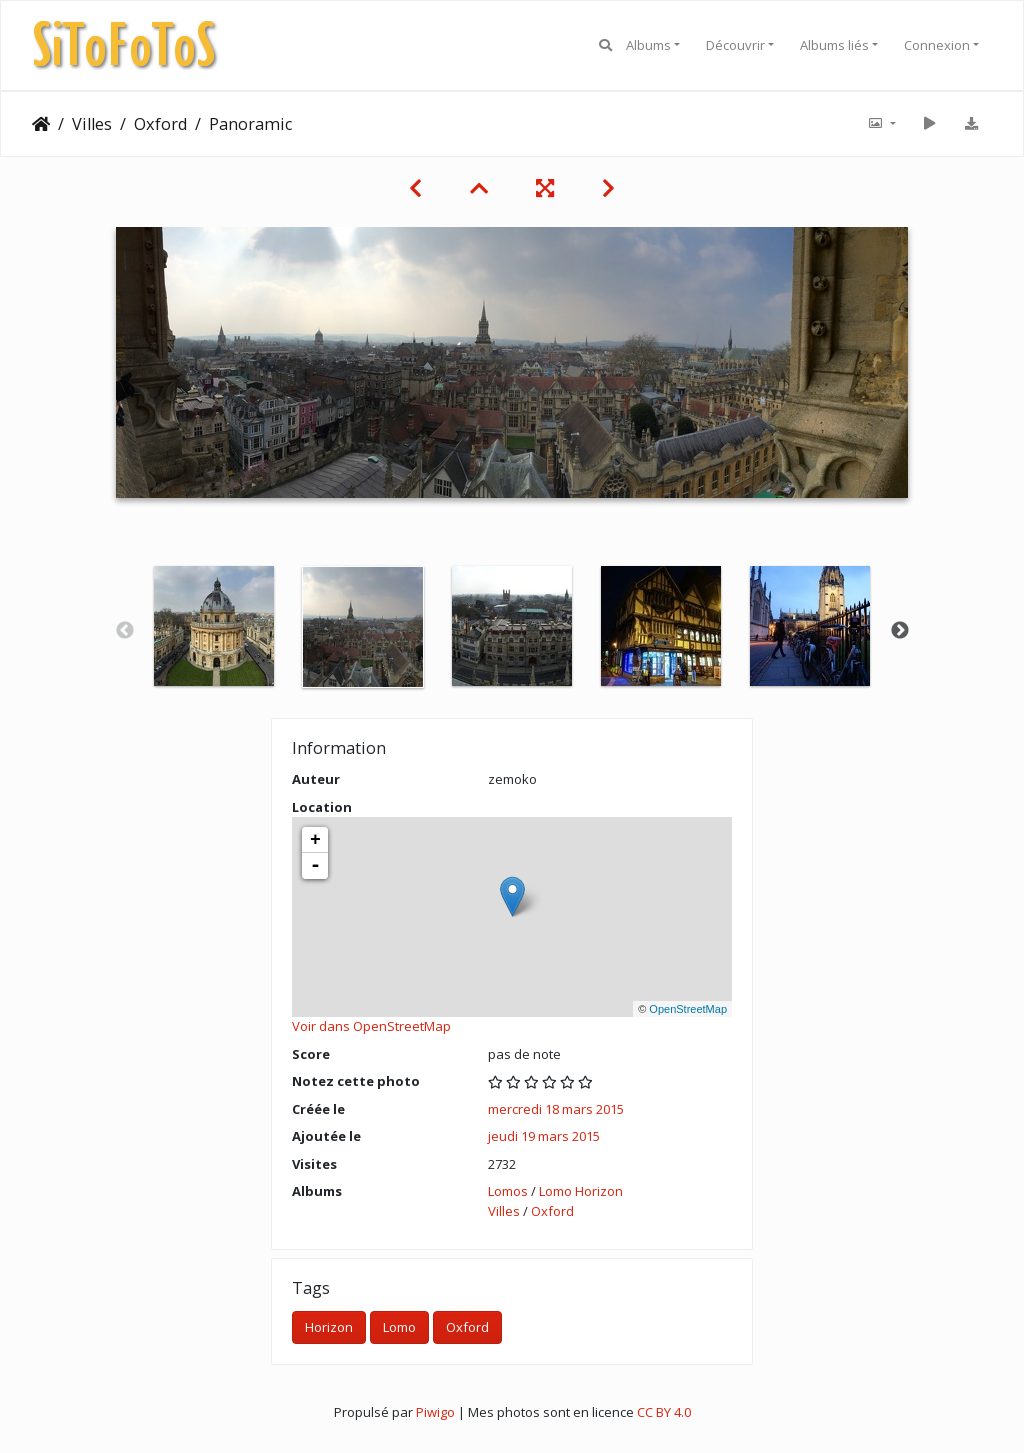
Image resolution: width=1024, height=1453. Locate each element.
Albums (648, 45)
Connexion (937, 45)
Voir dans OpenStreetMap (371, 1026)
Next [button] (900, 631)
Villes (92, 124)
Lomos (508, 1191)
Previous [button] (125, 631)
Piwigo (435, 1412)
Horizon (329, 1327)
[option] (214, 626)
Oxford (160, 124)
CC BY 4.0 (664, 1412)
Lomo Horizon (581, 1191)
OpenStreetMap (688, 1009)
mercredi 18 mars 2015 (556, 1109)
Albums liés (834, 45)
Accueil (41, 124)
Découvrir (735, 45)
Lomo (399, 1327)
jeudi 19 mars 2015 (544, 1136)
